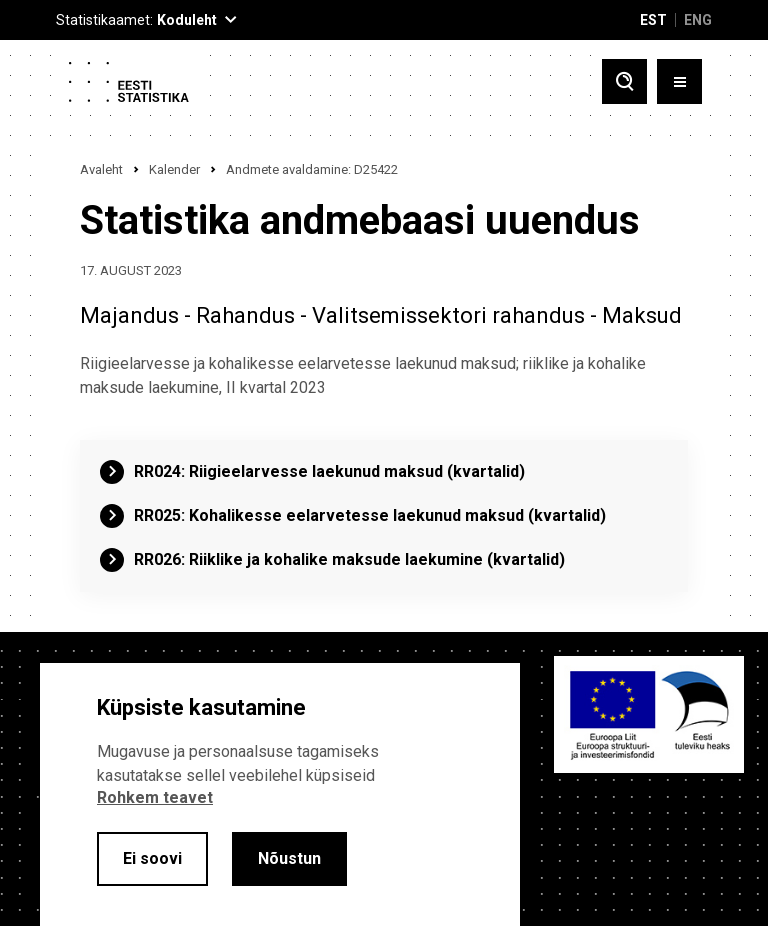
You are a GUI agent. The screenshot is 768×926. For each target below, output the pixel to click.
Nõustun (289, 858)
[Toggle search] (624, 81)
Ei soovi (152, 858)
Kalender (174, 169)
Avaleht (101, 169)
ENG (698, 20)
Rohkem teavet (155, 797)
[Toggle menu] (679, 81)
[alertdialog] (280, 794)
